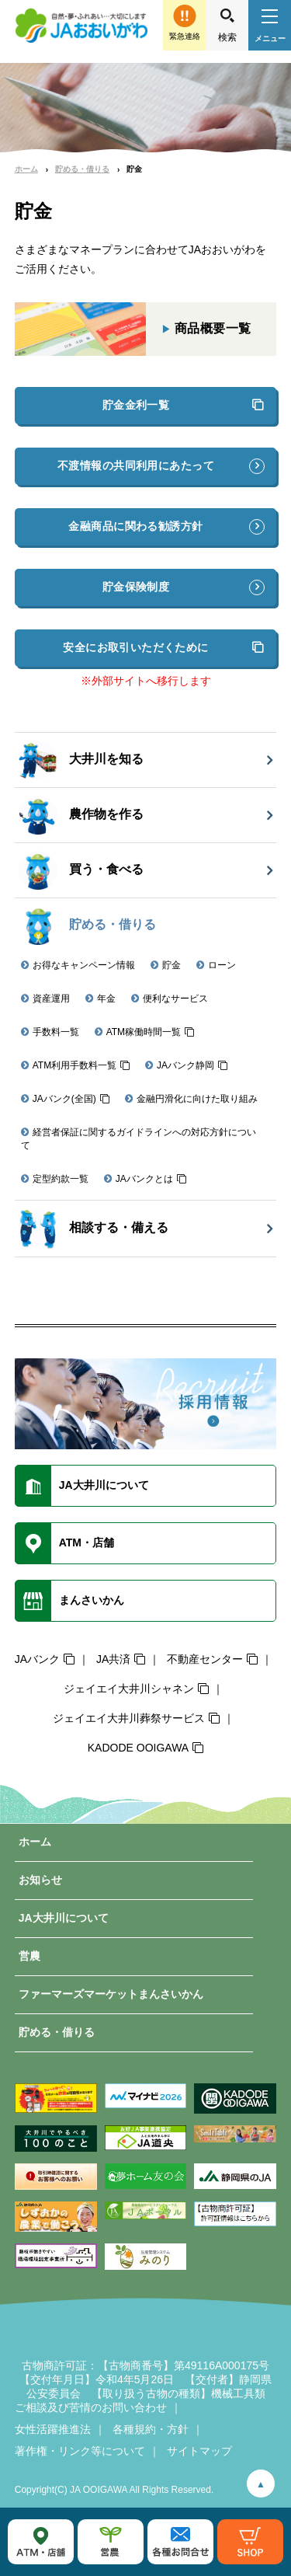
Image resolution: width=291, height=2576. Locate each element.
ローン (222, 965)
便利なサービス (175, 998)
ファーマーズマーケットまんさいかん (111, 1994)
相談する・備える (93, 1228)
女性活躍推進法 (53, 2429)
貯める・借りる (82, 169)
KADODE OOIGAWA (138, 1747)
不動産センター (205, 1659)
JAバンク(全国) (64, 1098)
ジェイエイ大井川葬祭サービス (129, 1718)
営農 (29, 1956)
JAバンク (37, 1659)
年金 (106, 998)
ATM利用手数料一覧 (74, 1065)
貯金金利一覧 (136, 405)
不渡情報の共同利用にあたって (135, 465)
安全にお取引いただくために (135, 647)
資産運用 (51, 998)
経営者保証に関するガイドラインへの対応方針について (138, 1139)
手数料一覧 (56, 1032)
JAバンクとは (144, 1178)
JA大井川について (64, 1918)
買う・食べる (81, 870)
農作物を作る (81, 815)
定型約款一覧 (60, 1178)
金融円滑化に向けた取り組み (197, 1098)
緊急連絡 (184, 36)
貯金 (171, 965)
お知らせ (40, 1880)
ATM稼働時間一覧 (143, 1032)
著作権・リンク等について (80, 2451)
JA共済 (113, 1659)
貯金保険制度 (136, 586)
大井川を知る (81, 760)
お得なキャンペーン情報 (84, 965)
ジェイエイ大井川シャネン (129, 1688)
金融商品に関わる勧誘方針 (135, 526)
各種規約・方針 (151, 2429)
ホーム (26, 169)
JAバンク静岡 (185, 1065)
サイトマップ (199, 2451)
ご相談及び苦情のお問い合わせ (91, 2407)
